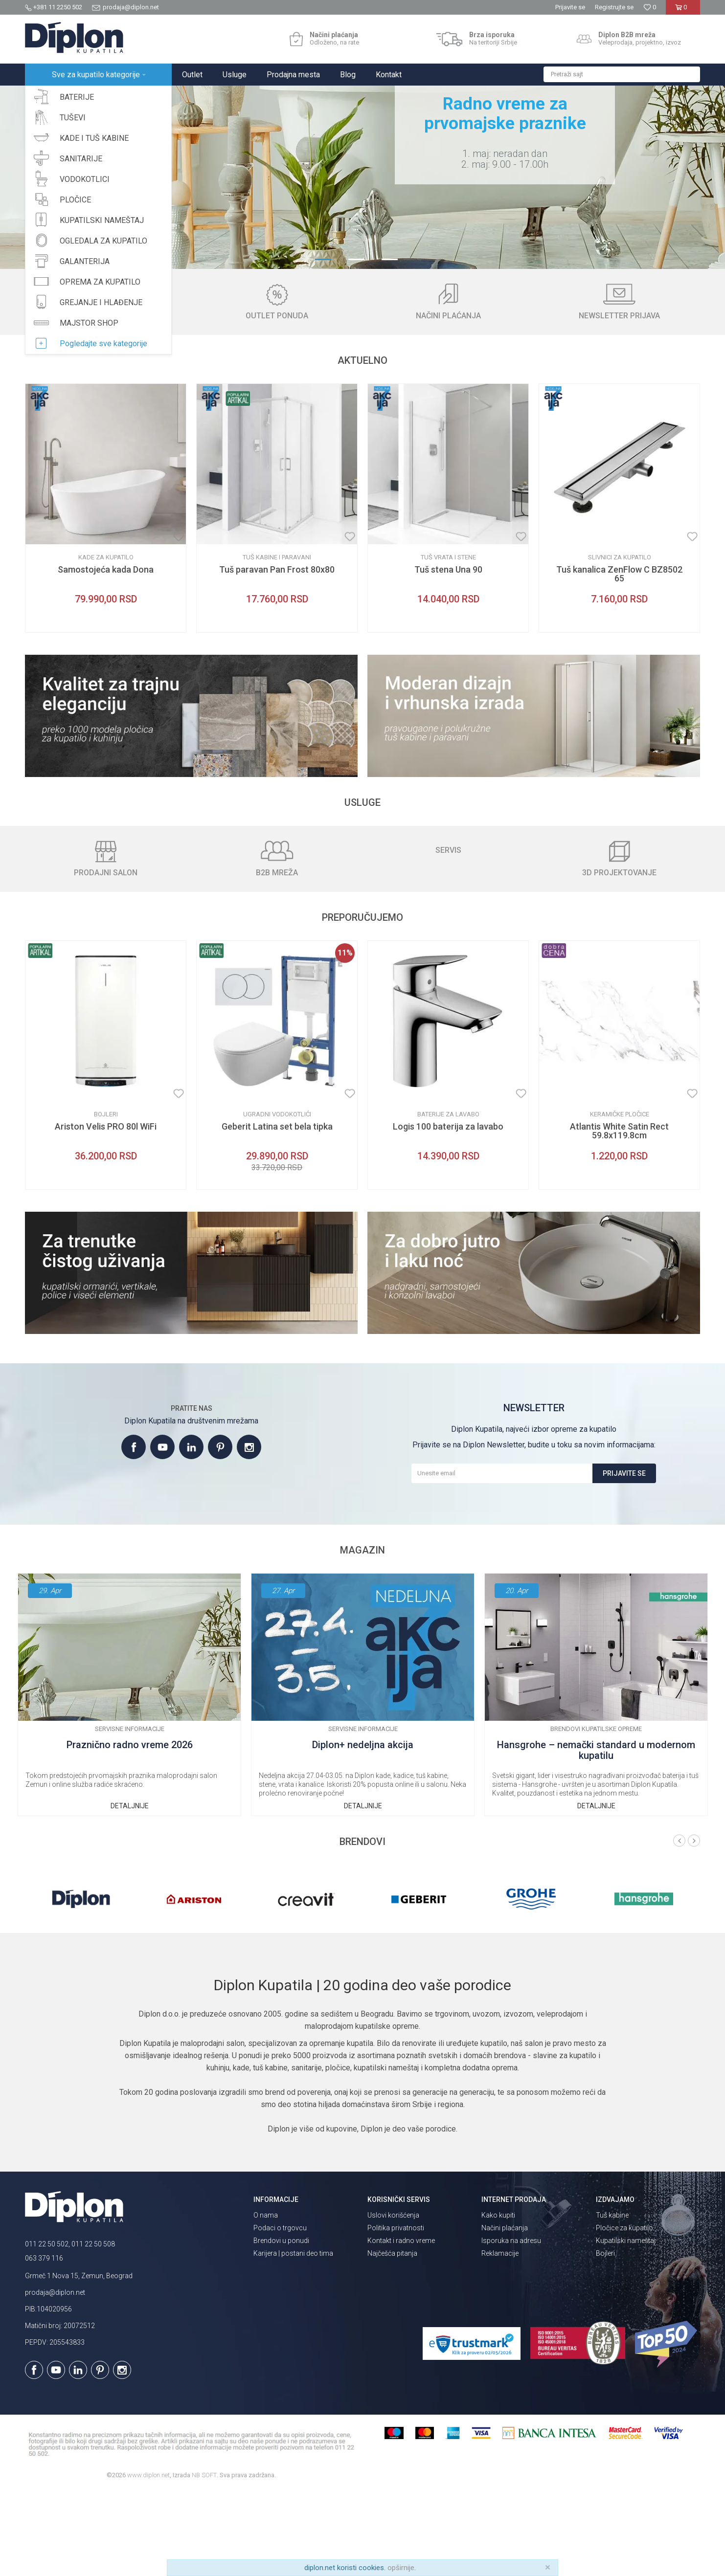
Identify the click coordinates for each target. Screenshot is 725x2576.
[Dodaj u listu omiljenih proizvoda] (178, 621)
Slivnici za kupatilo (619, 642)
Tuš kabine (612, 2301)
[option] (362, 220)
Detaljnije (130, 1891)
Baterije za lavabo (448, 1199)
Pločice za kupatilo (624, 2313)
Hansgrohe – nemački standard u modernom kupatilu (596, 1836)
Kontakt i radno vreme (401, 2326)
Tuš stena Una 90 (448, 655)
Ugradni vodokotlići (277, 1199)
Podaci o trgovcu (280, 2313)
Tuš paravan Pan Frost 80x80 (277, 655)
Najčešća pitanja (392, 2339)
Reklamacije (500, 2339)
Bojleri (106, 1199)
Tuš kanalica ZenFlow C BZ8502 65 (619, 659)
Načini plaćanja (504, 2313)
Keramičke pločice (619, 1199)
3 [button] (396, 344)
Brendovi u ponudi (281, 2326)
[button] (622, 74)
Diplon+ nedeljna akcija (362, 1830)
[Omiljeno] (649, 7)
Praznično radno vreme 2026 (130, 1830)
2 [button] (362, 344)
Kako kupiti (498, 2301)
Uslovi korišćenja (393, 2301)
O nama (265, 2301)
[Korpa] (683, 11)
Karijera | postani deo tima (293, 2339)
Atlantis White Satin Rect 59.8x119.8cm (619, 1216)
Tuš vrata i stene (448, 642)
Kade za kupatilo (106, 642)
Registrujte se (614, 7)
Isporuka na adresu (511, 2326)
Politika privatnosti (395, 2313)
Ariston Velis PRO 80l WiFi (106, 1212)
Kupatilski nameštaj (626, 2326)
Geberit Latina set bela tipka (277, 1212)
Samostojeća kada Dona (106, 655)
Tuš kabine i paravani (277, 642)
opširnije (400, 2567)
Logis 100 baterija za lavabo (448, 1212)
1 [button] (329, 344)
